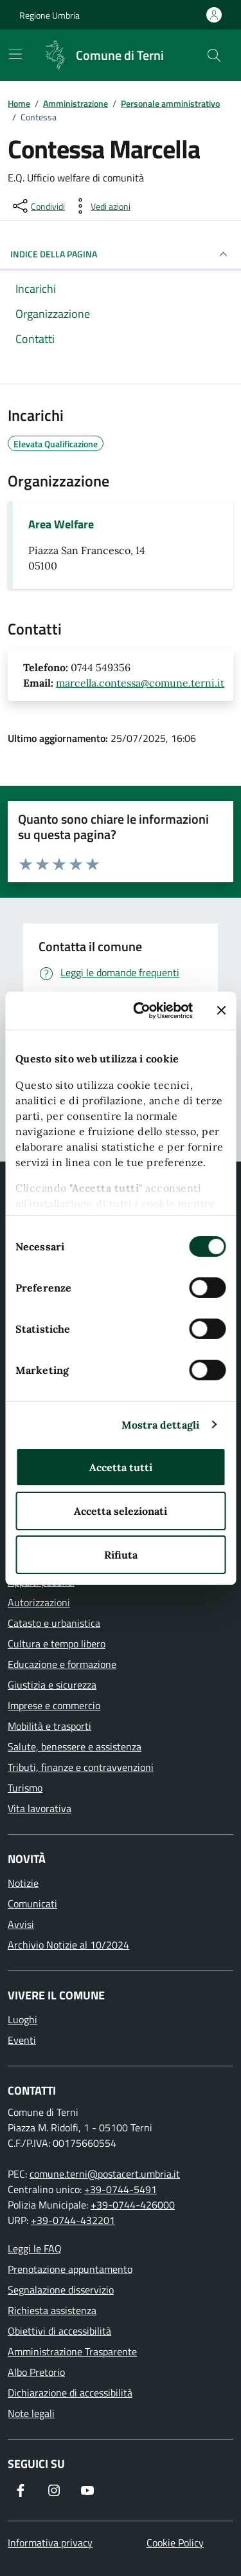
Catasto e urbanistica (54, 1623)
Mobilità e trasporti (49, 1726)
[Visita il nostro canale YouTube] (87, 2490)
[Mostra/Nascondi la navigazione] (15, 54)
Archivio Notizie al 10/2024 (68, 1944)
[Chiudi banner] (221, 1010)
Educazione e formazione (62, 1664)
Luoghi (22, 2019)
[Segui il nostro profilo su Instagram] (54, 2490)
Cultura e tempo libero (56, 1643)
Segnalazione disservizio (61, 2289)
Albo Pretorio (36, 2372)
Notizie (23, 1883)
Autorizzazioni (39, 1602)
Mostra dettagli (160, 1424)
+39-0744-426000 (133, 2204)
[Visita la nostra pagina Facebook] (20, 2490)
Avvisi (21, 1924)
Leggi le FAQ (35, 2248)
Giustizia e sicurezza (52, 1684)
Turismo (25, 1787)
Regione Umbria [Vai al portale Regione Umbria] (49, 15)
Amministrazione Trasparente (72, 2351)
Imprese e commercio (54, 1705)
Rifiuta (121, 1554)
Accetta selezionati (120, 1511)
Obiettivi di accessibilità (59, 2331)
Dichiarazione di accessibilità (70, 2392)
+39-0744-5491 (120, 2189)
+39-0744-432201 (73, 2220)
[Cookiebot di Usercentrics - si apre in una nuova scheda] (143, 1010)
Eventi (22, 2040)
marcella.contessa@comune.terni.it (140, 682)
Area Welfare (61, 524)
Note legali (31, 2413)
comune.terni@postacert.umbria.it (105, 2174)
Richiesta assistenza (52, 2310)
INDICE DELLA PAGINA (120, 254)
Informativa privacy (50, 2542)
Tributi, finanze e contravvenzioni (81, 1767)
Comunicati (32, 1903)
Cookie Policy (175, 2542)
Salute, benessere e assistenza (74, 1746)
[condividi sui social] (37, 206)
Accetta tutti (120, 1467)
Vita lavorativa (39, 1808)
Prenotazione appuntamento (70, 2269)
